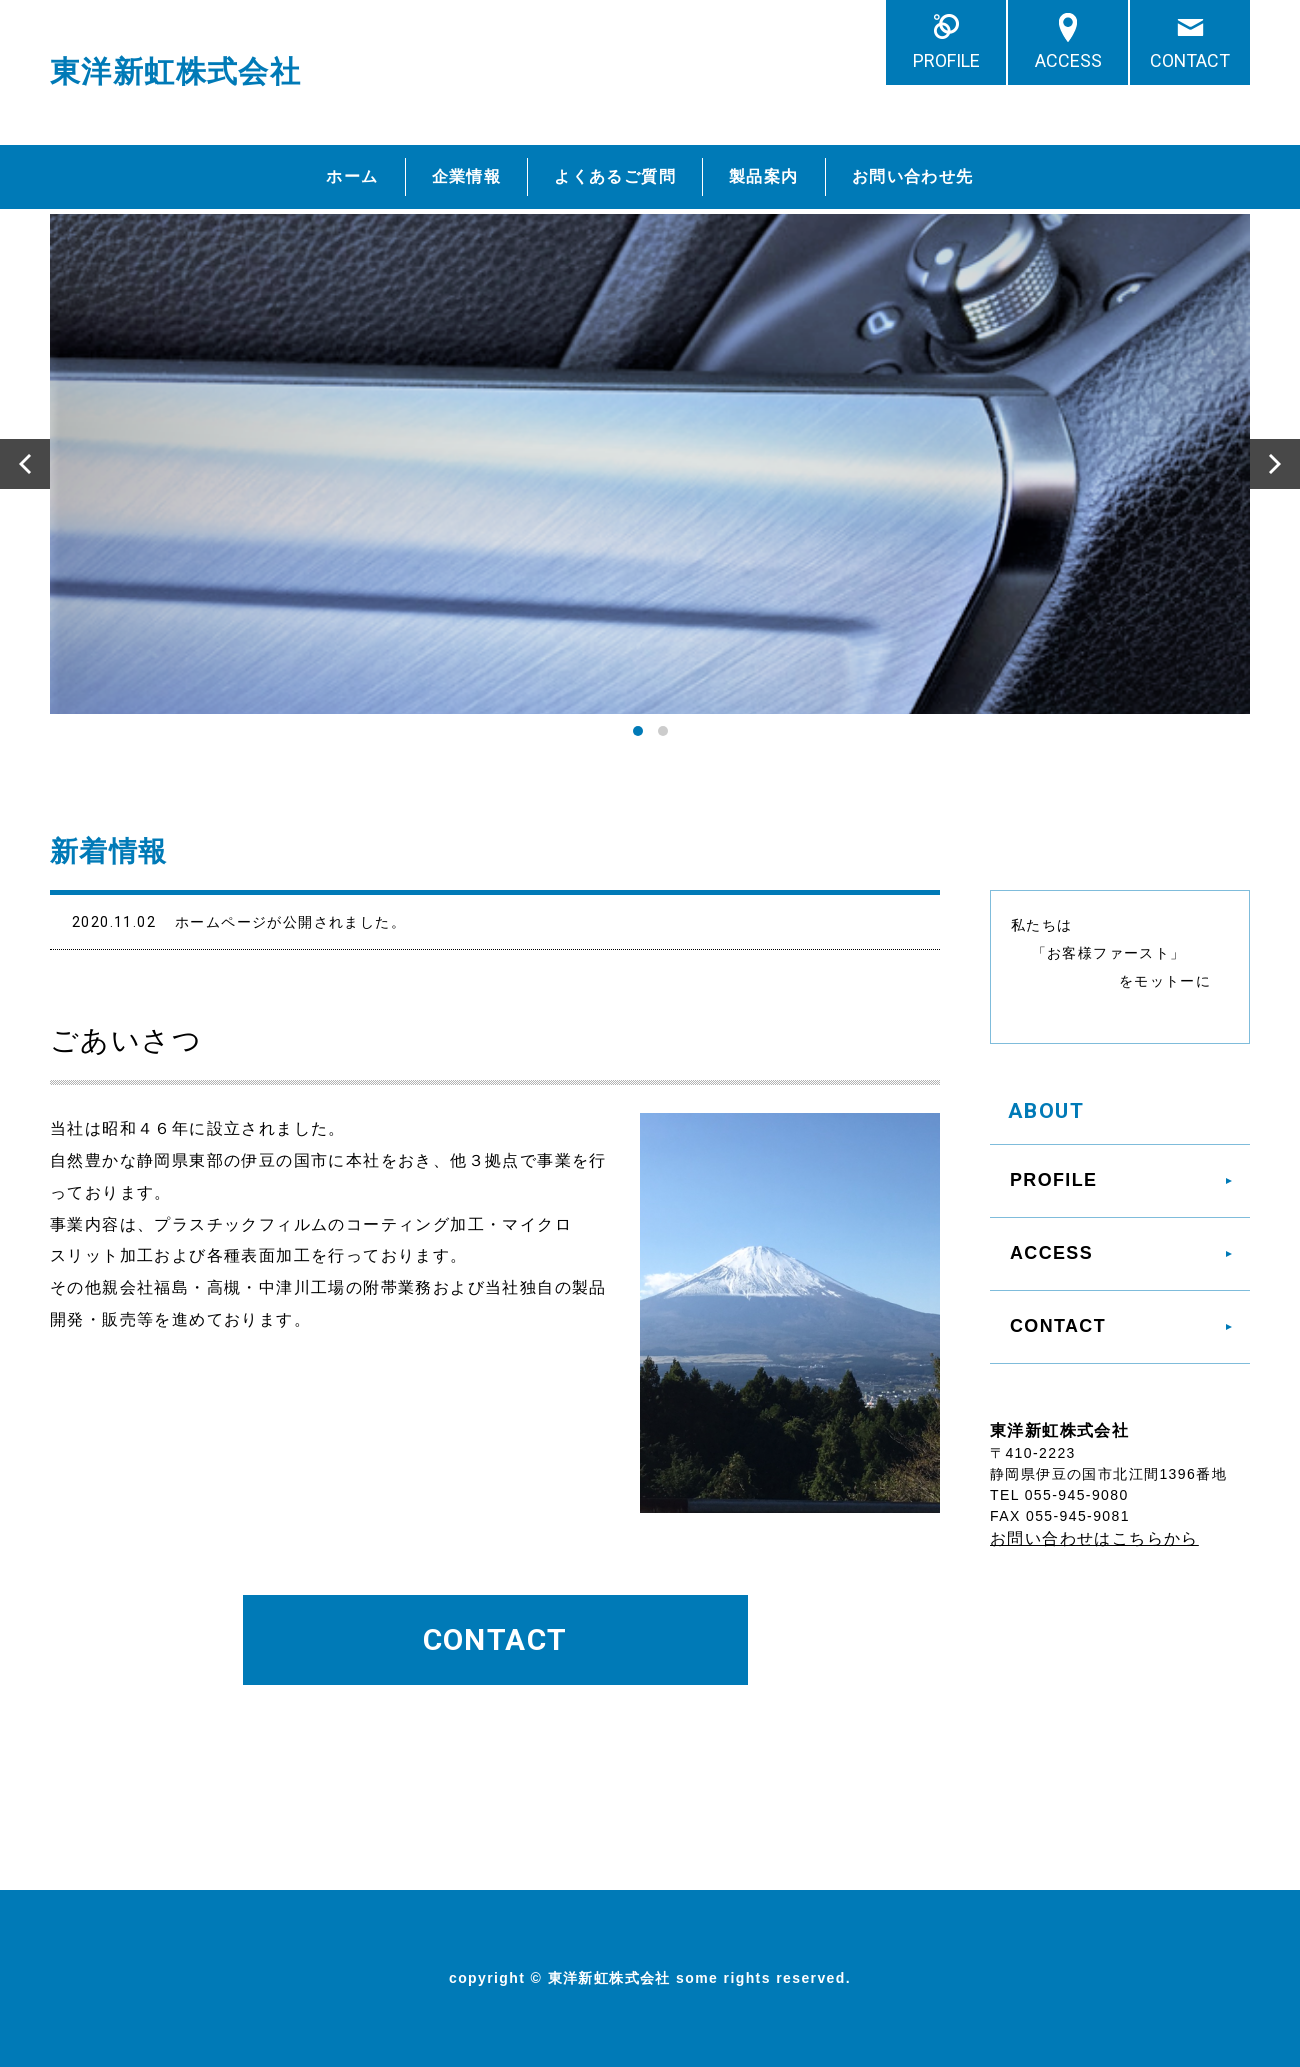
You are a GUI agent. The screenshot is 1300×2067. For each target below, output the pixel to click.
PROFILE (946, 60)
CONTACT (1190, 60)
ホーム (352, 176)
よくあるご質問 (615, 176)
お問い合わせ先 (913, 176)
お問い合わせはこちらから (1094, 1538)
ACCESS (1068, 60)
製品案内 (764, 176)
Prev (25, 464)
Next (1275, 464)
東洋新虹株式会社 (175, 71)
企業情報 (467, 176)
